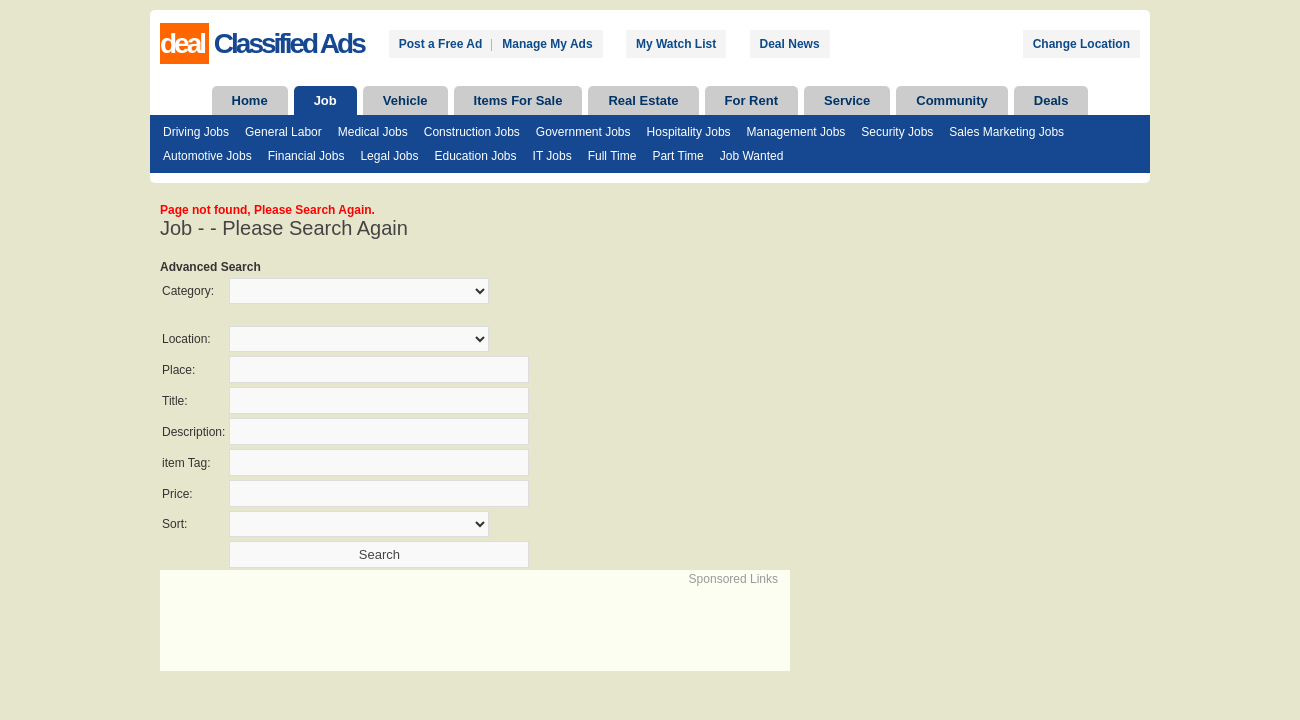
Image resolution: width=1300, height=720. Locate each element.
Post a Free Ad (441, 44)
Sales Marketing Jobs (1006, 132)
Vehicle (405, 100)
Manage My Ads (547, 44)
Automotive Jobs (207, 156)
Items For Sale (518, 100)
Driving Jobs (196, 132)
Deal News (790, 44)
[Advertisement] (396, 618)
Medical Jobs (373, 132)
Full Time (612, 156)
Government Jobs (583, 132)
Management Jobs (796, 132)
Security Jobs (897, 132)
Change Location (1081, 44)
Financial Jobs (306, 156)
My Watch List (676, 44)
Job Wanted (752, 156)
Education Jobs (475, 156)
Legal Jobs (389, 156)
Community (952, 100)
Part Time (677, 156)
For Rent (751, 100)
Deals (1051, 100)
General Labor (283, 132)
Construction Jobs (472, 132)
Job (325, 100)
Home (250, 100)
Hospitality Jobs (689, 132)
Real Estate (643, 100)
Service (847, 100)
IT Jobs (552, 156)
